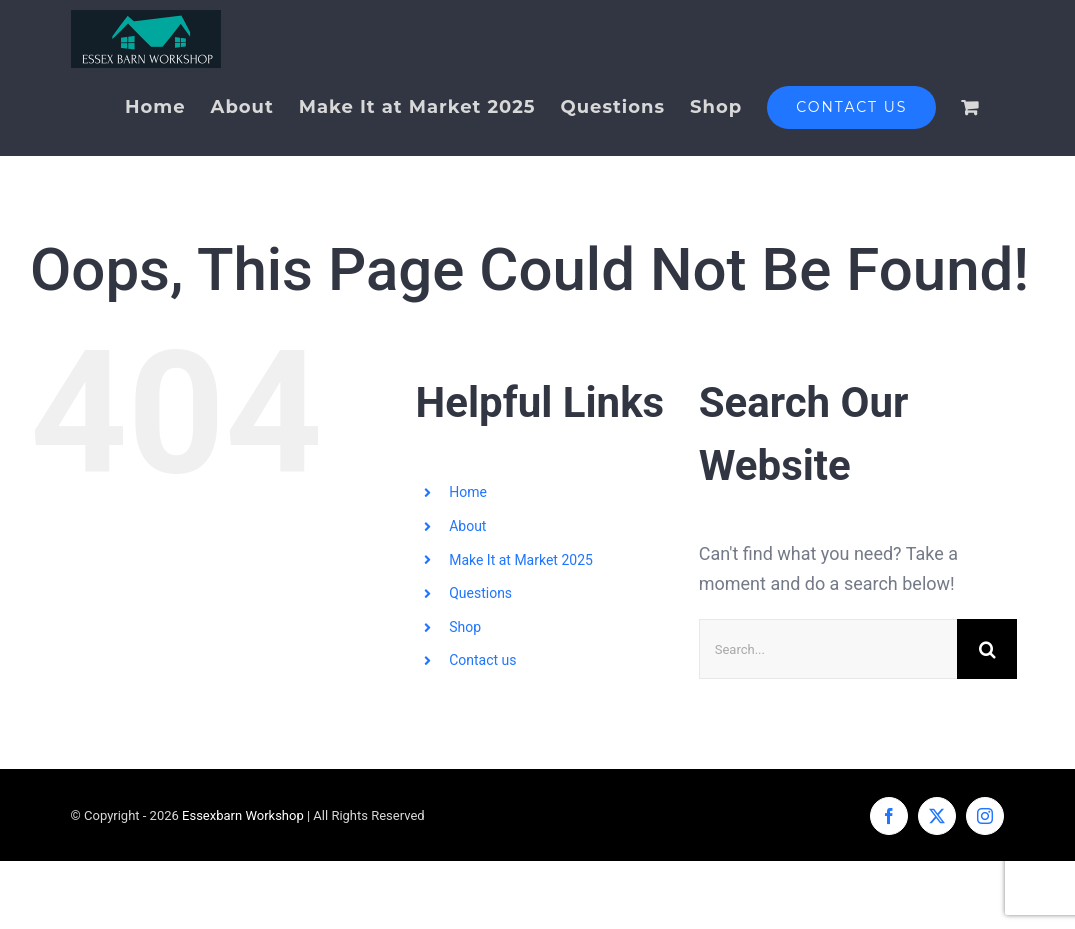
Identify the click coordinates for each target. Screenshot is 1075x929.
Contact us (482, 660)
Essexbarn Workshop (243, 815)
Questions (480, 593)
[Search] (987, 649)
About (467, 526)
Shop (465, 626)
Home (468, 492)
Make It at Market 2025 (521, 559)
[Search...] (828, 649)
